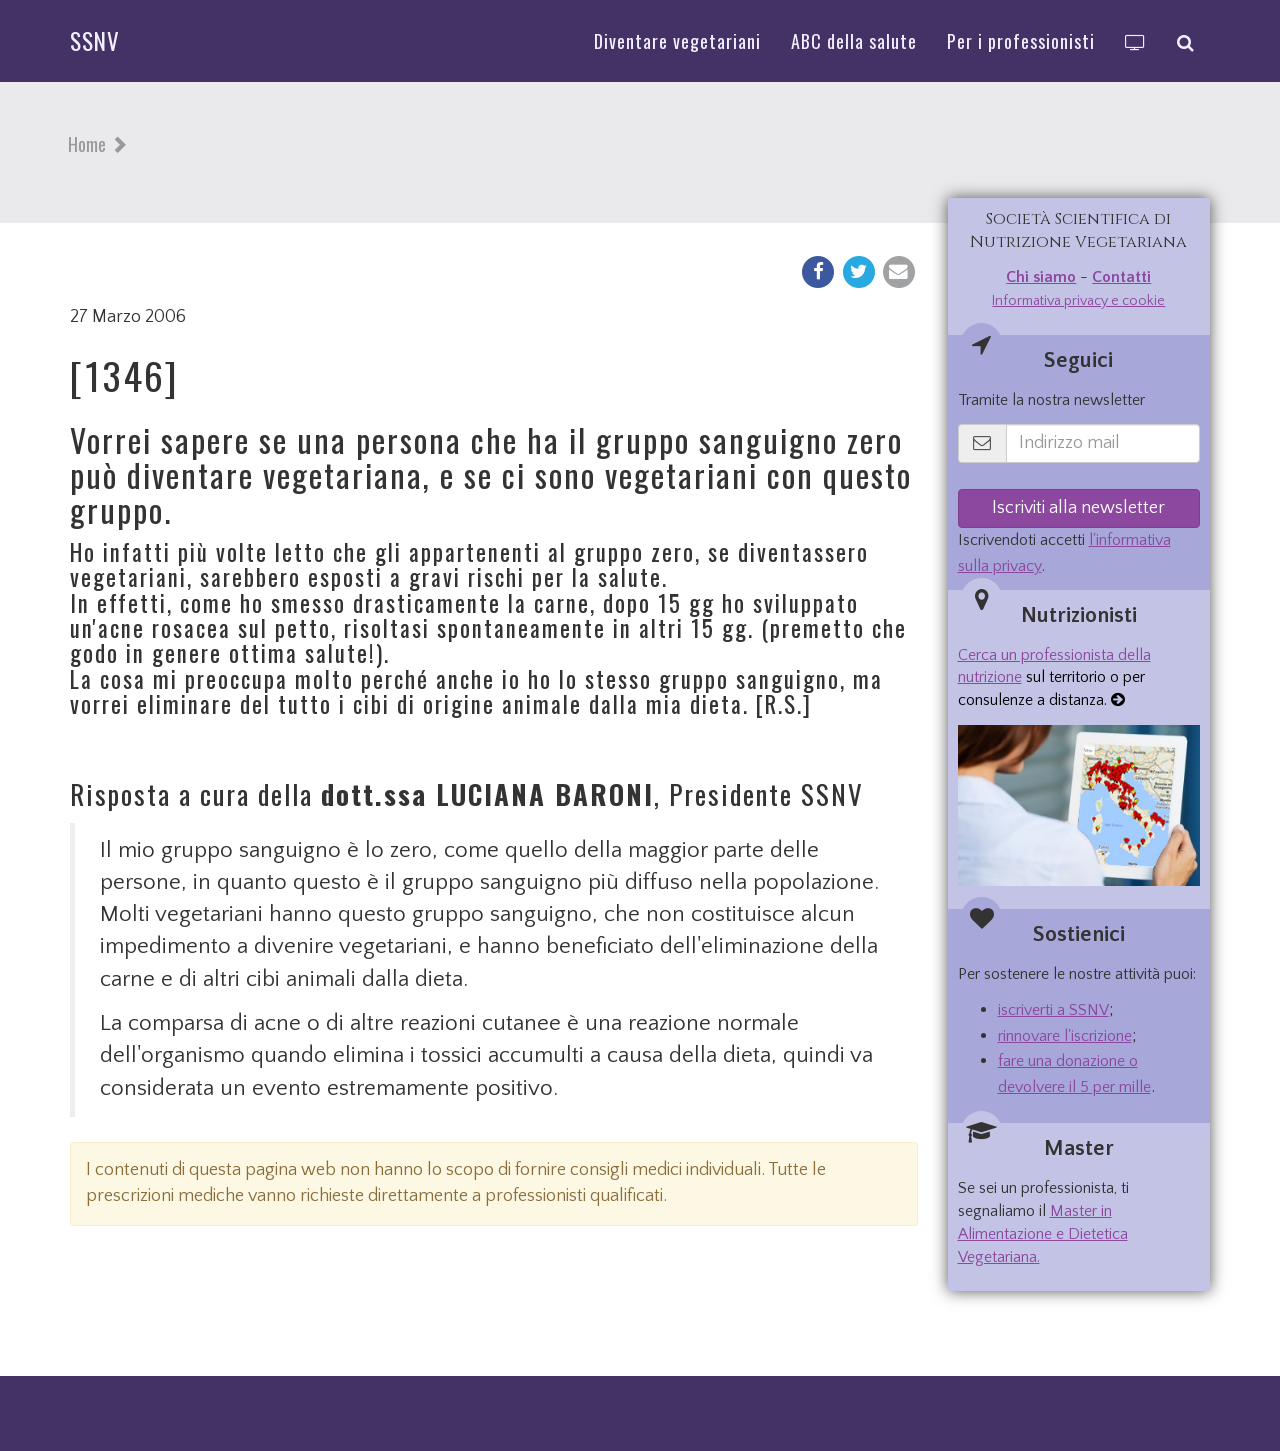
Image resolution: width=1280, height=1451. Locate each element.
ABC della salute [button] (854, 41)
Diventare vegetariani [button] (677, 41)
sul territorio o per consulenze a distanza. (1054, 678)
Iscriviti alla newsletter (1078, 508)
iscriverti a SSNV (1053, 1010)
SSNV (95, 41)
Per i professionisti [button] (1021, 41)
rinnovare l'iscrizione (1065, 1036)
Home (87, 144)
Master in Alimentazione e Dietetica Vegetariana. (1043, 1234)
